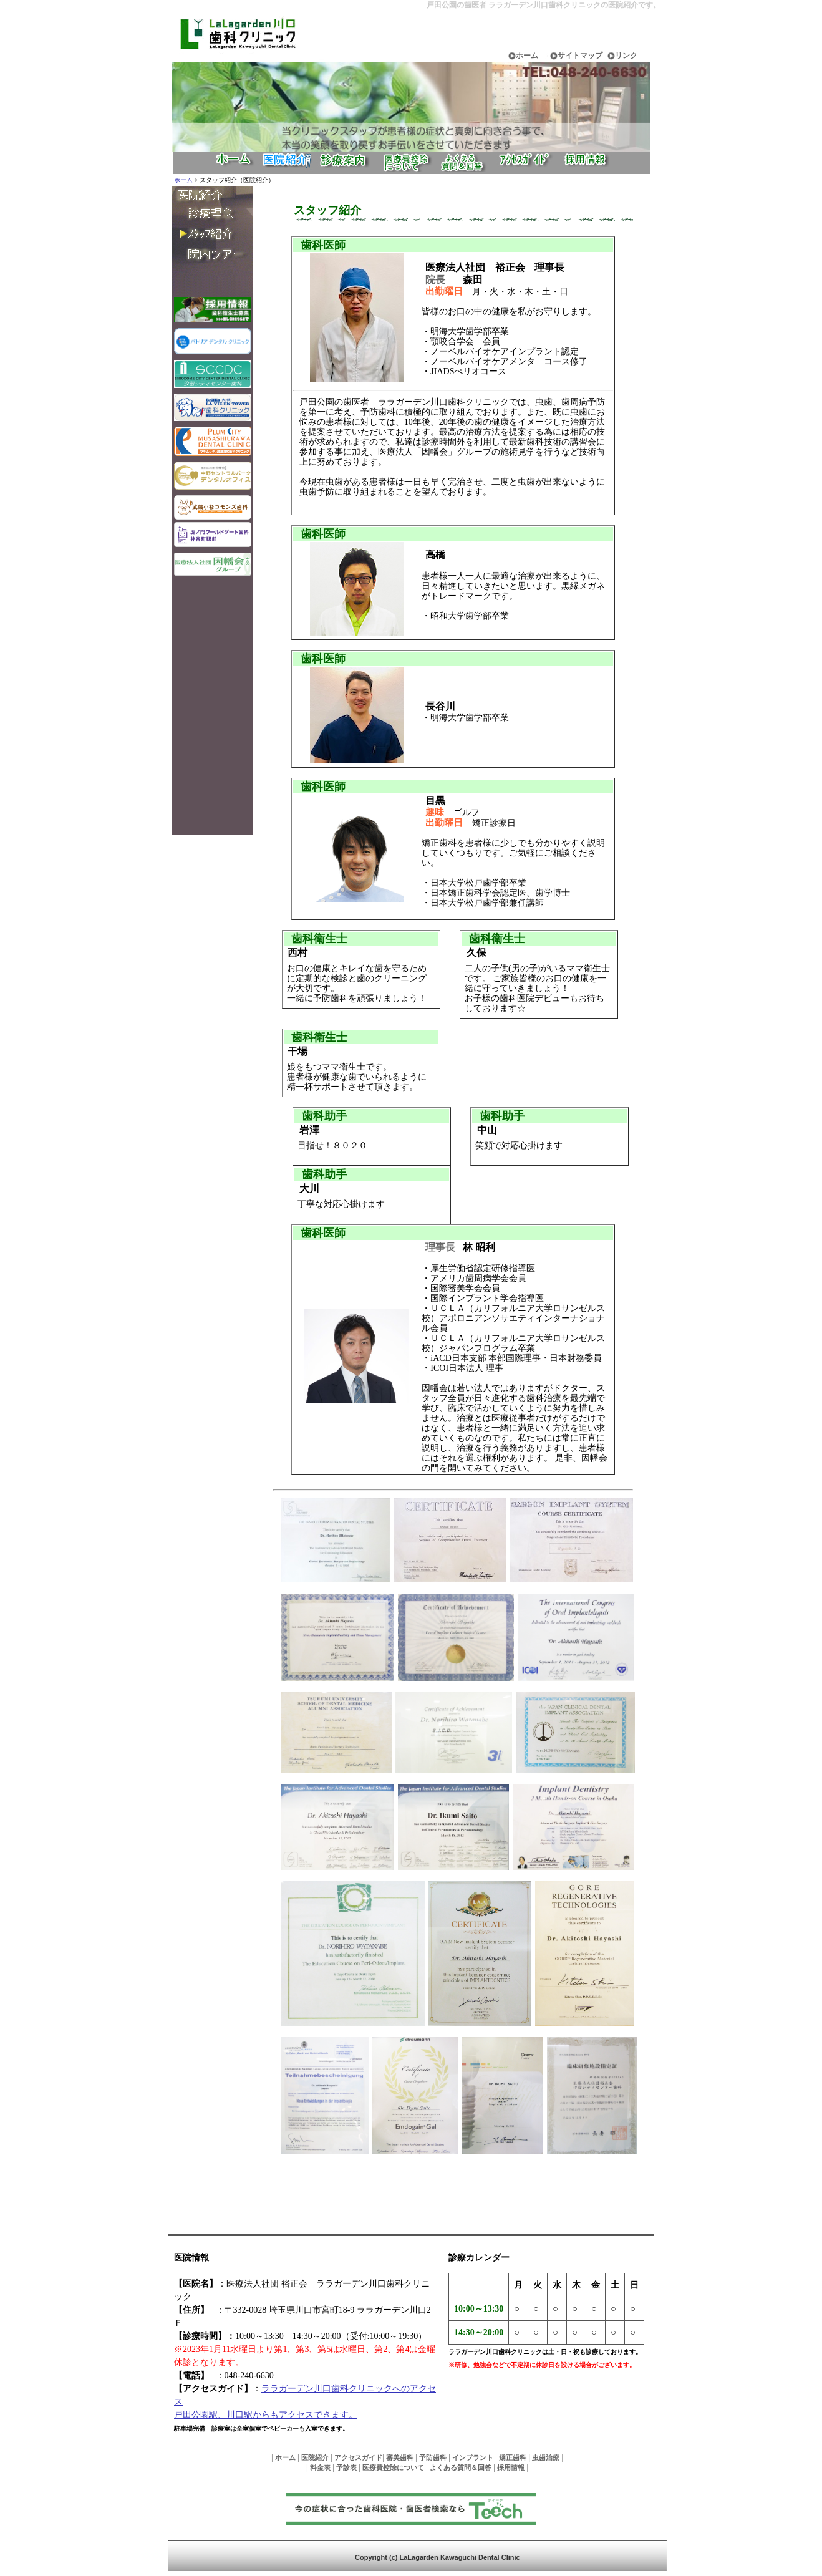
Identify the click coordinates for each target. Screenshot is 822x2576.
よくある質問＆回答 (460, 2467)
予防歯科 (433, 2457)
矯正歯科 (512, 2457)
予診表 (346, 2467)
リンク (626, 55)
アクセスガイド (358, 2457)
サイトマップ (580, 55)
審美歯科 (399, 2457)
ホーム (527, 55)
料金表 (320, 2467)
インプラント (472, 2457)
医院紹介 (315, 2457)
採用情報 (511, 2467)
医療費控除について (393, 2467)
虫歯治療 (545, 2457)
